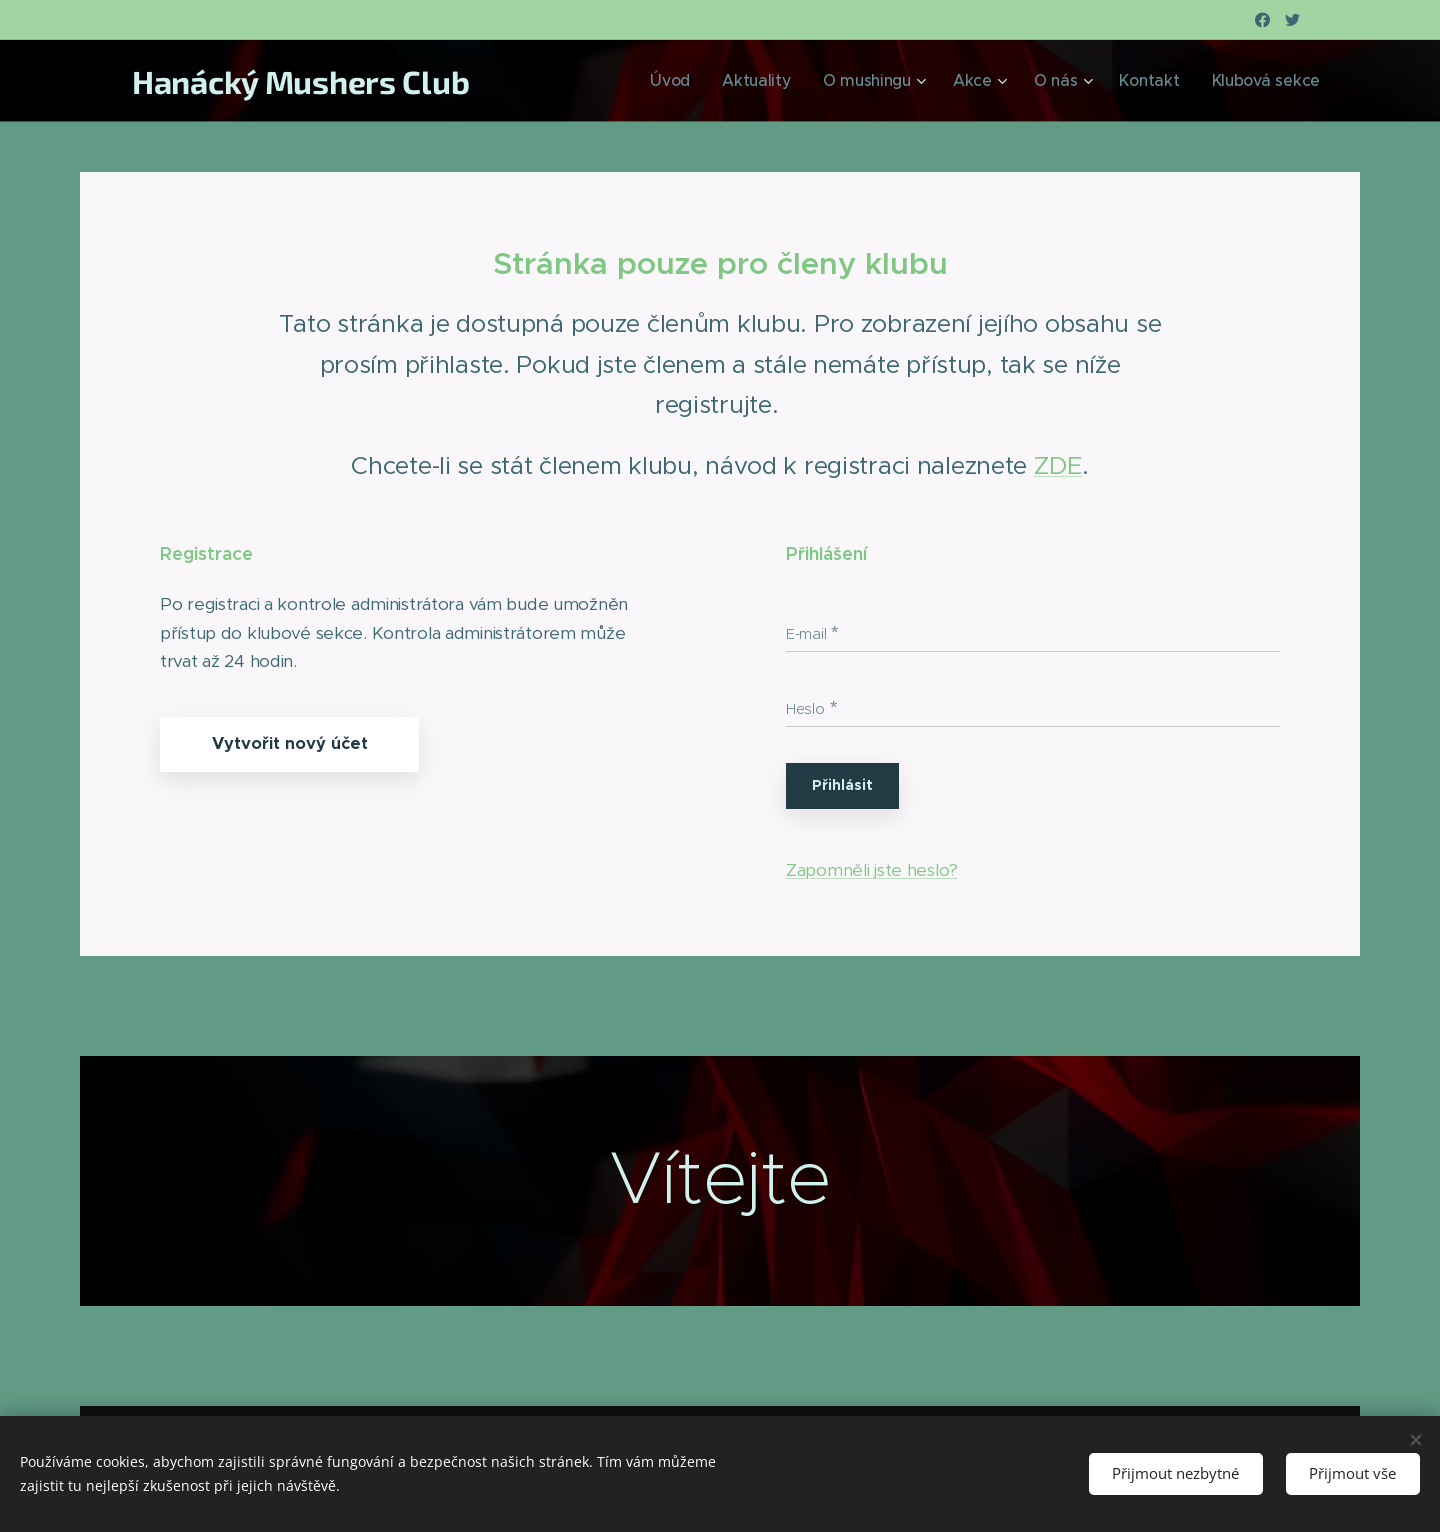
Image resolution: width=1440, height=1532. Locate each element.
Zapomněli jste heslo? (872, 870)
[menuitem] (735, 81)
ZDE (1058, 465)
